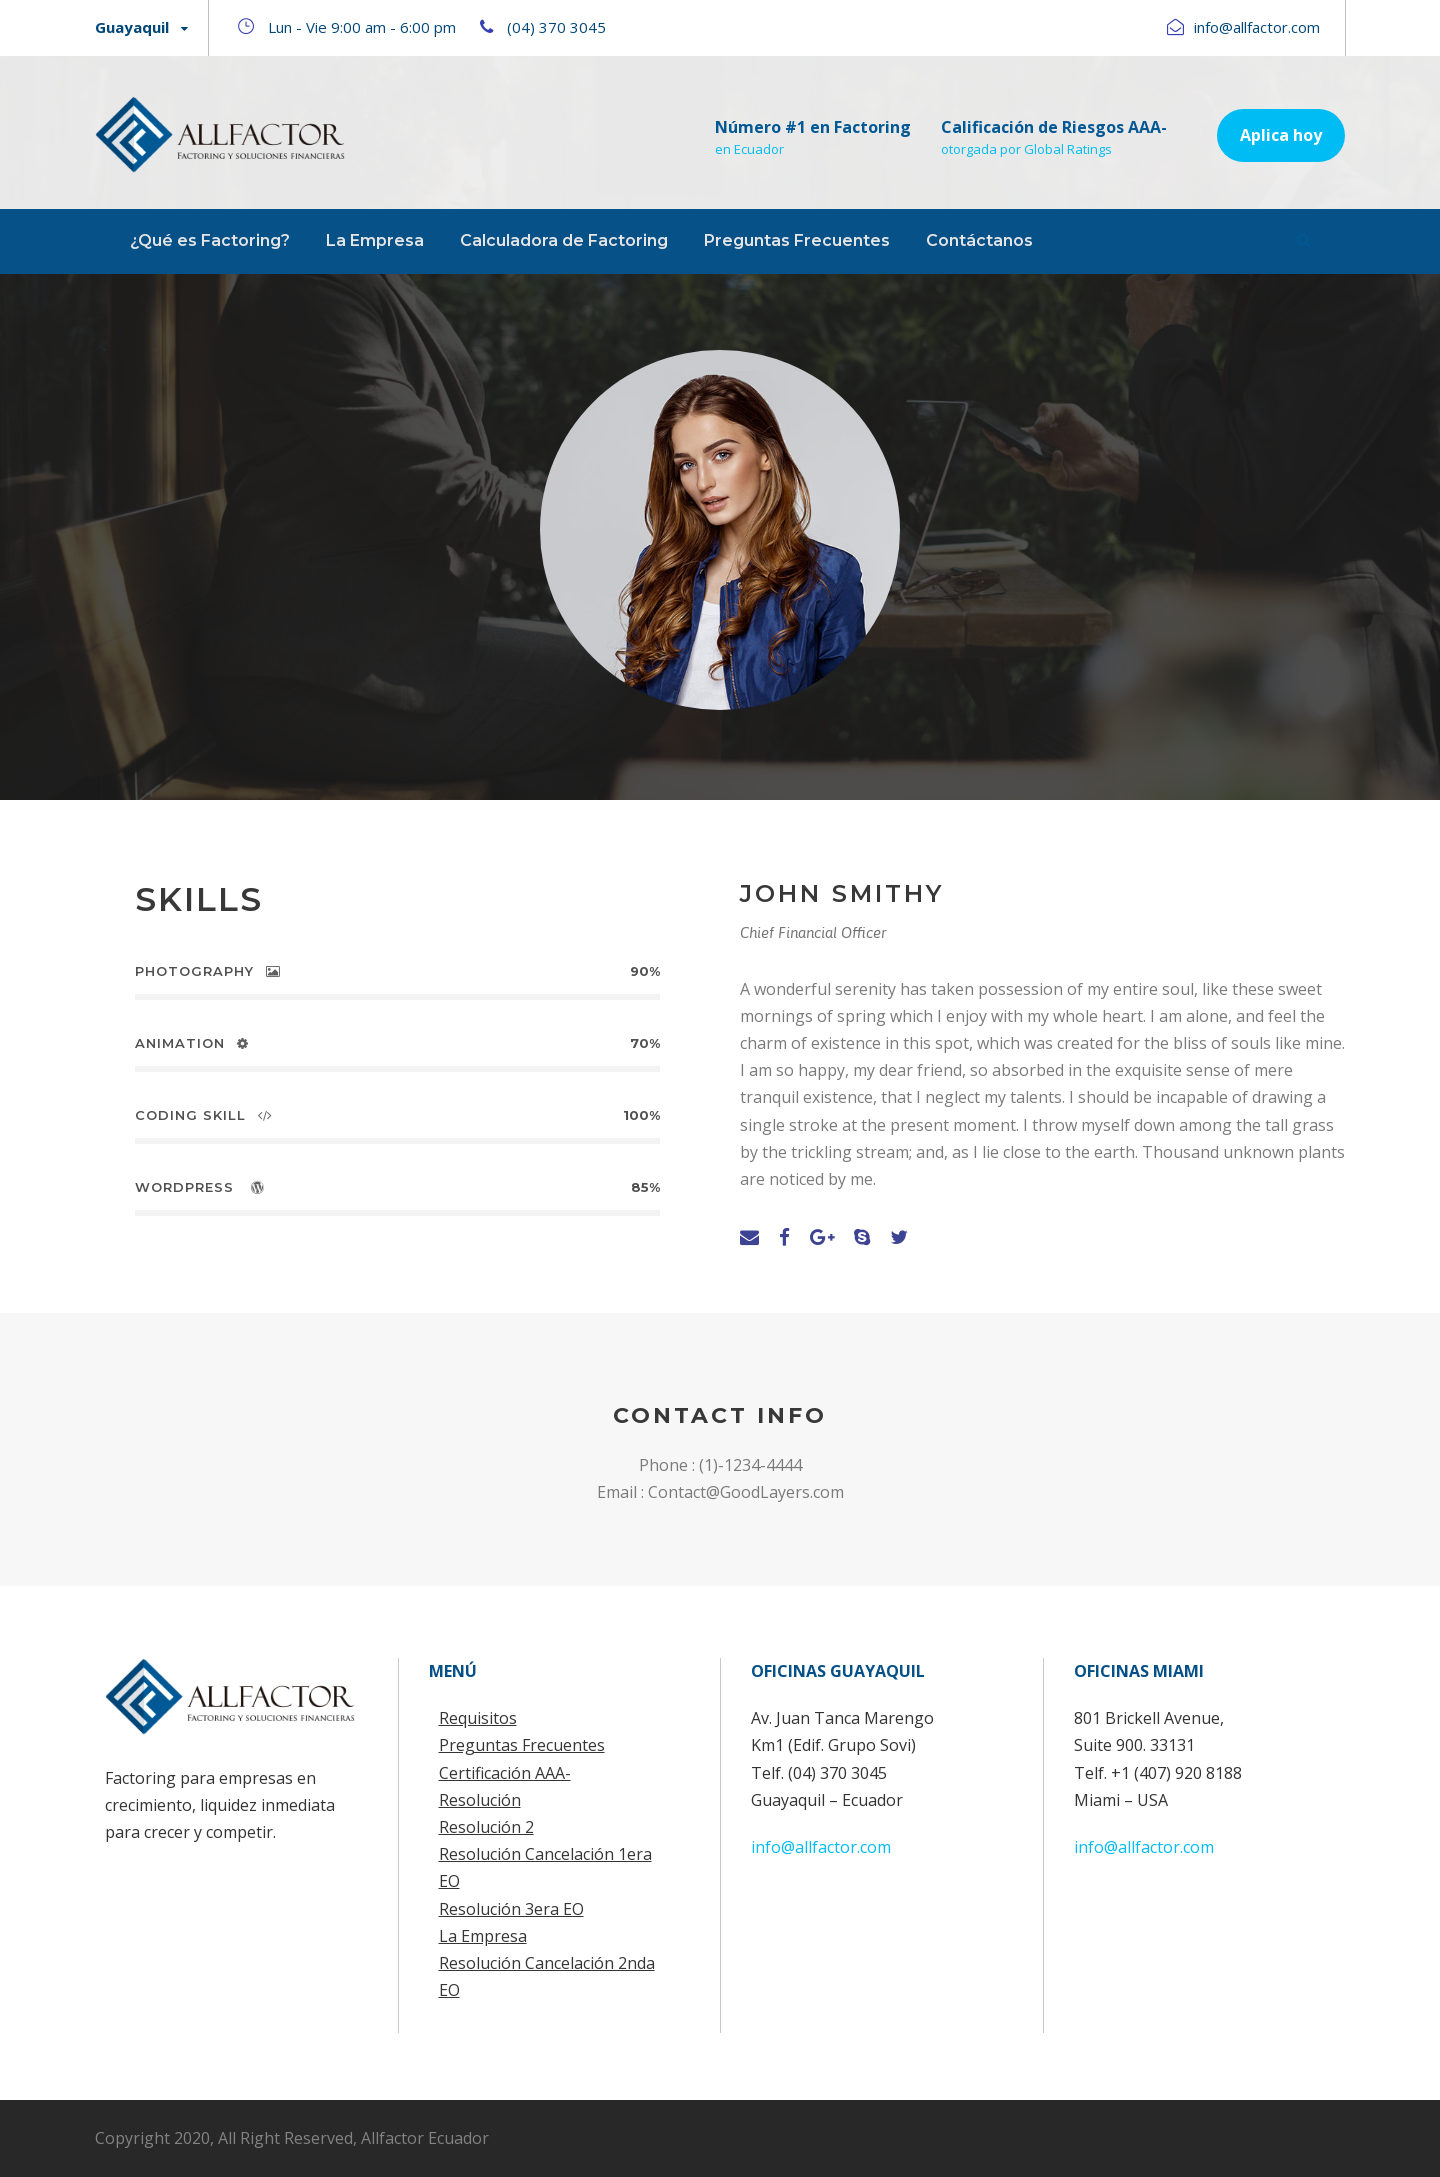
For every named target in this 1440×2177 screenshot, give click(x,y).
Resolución (480, 1800)
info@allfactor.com (821, 1847)
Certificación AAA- (505, 1773)
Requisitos (478, 1718)
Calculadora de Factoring (564, 240)
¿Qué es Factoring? (210, 240)
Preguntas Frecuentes (797, 240)
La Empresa (375, 240)
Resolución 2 (486, 1827)
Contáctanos (979, 240)
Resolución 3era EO (511, 1909)
